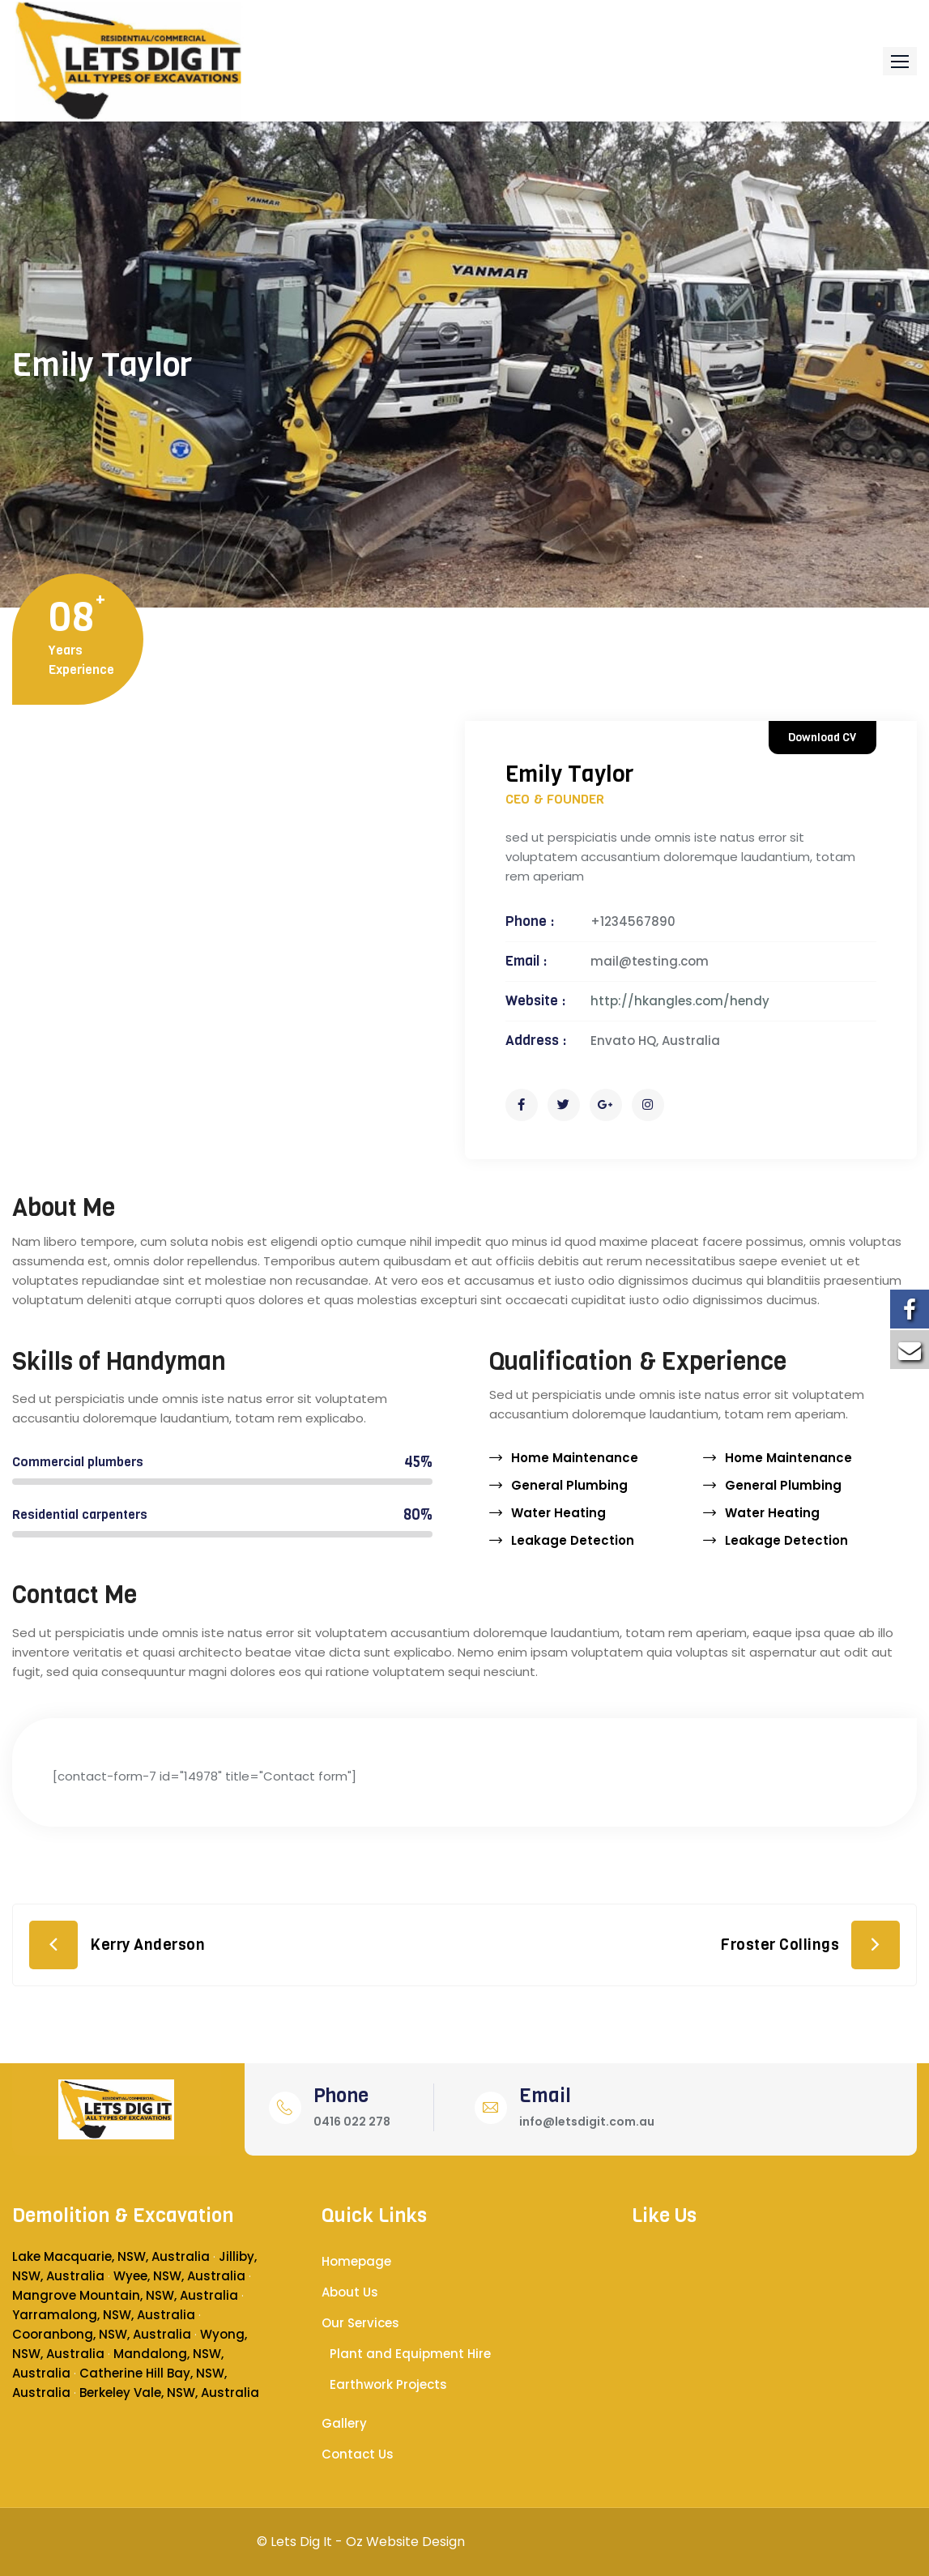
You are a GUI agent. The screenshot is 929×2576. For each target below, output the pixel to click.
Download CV (822, 737)
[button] (900, 61)
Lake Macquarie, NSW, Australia (111, 2256)
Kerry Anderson (147, 1944)
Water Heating (558, 1512)
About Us (350, 2292)
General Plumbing (569, 1485)
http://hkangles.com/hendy (679, 1000)
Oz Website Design (405, 2541)
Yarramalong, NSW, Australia (103, 2314)
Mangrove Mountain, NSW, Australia (125, 2295)
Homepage (356, 2261)
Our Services (360, 2322)
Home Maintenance (574, 1457)
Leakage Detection (572, 1540)
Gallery (344, 2423)
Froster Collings (779, 1944)
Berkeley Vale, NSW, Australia (169, 2392)
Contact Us (358, 2454)
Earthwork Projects (388, 2384)
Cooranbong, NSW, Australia (101, 2334)
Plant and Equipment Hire (410, 2353)
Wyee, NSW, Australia (179, 2275)
